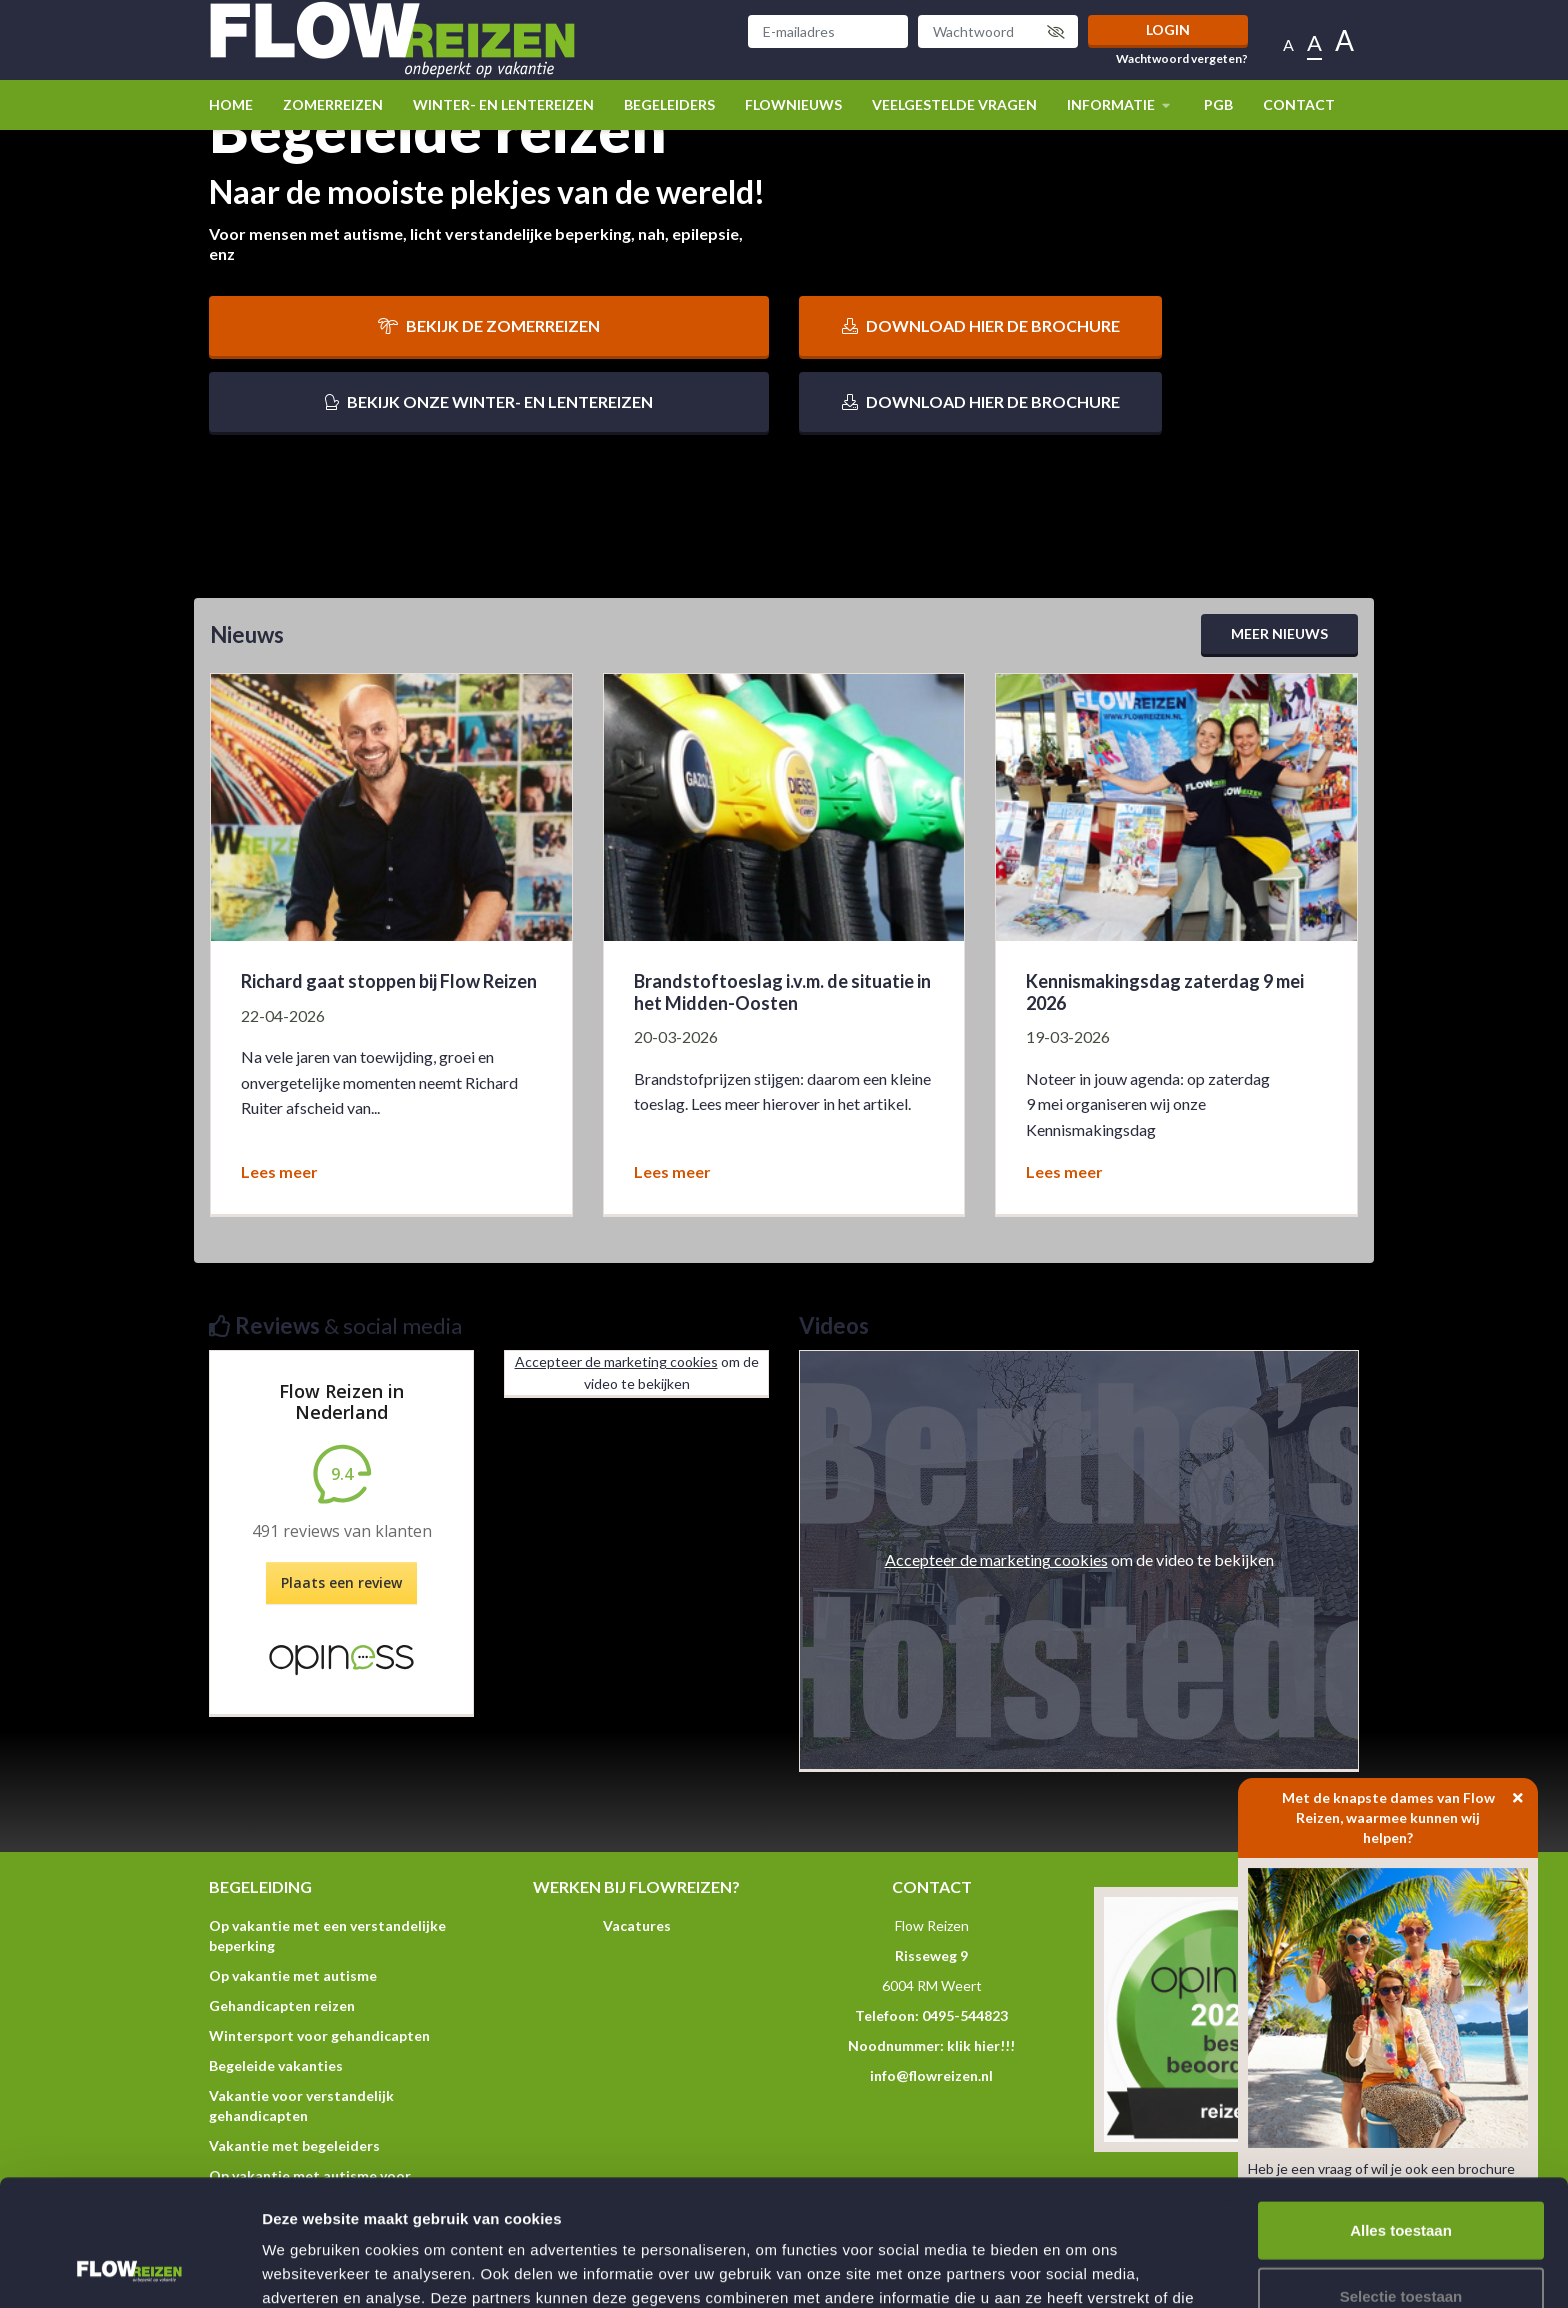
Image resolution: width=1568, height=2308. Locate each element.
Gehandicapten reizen (282, 2005)
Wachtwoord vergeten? (1182, 59)
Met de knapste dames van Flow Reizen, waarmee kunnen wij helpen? (1410, 1812)
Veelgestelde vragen (954, 104)
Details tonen (1080, 2268)
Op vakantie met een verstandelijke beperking (327, 1935)
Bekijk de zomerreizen (489, 325)
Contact (1299, 104)
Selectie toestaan (1401, 2177)
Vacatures (637, 1925)
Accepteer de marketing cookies (616, 1361)
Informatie (1120, 104)
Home (231, 104)
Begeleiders (669, 104)
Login (1168, 29)
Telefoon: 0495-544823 (931, 2015)
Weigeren (1400, 2242)
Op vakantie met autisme (293, 1975)
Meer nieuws (1279, 633)
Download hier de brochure (981, 325)
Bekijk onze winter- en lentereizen (489, 401)
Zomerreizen (333, 104)
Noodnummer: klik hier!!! (931, 2045)
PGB (1218, 104)
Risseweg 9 (931, 1955)
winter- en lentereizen (503, 104)
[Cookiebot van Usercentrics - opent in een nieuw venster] (129, 2269)
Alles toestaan (1401, 2111)
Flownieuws (793, 104)
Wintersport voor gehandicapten (319, 2035)
